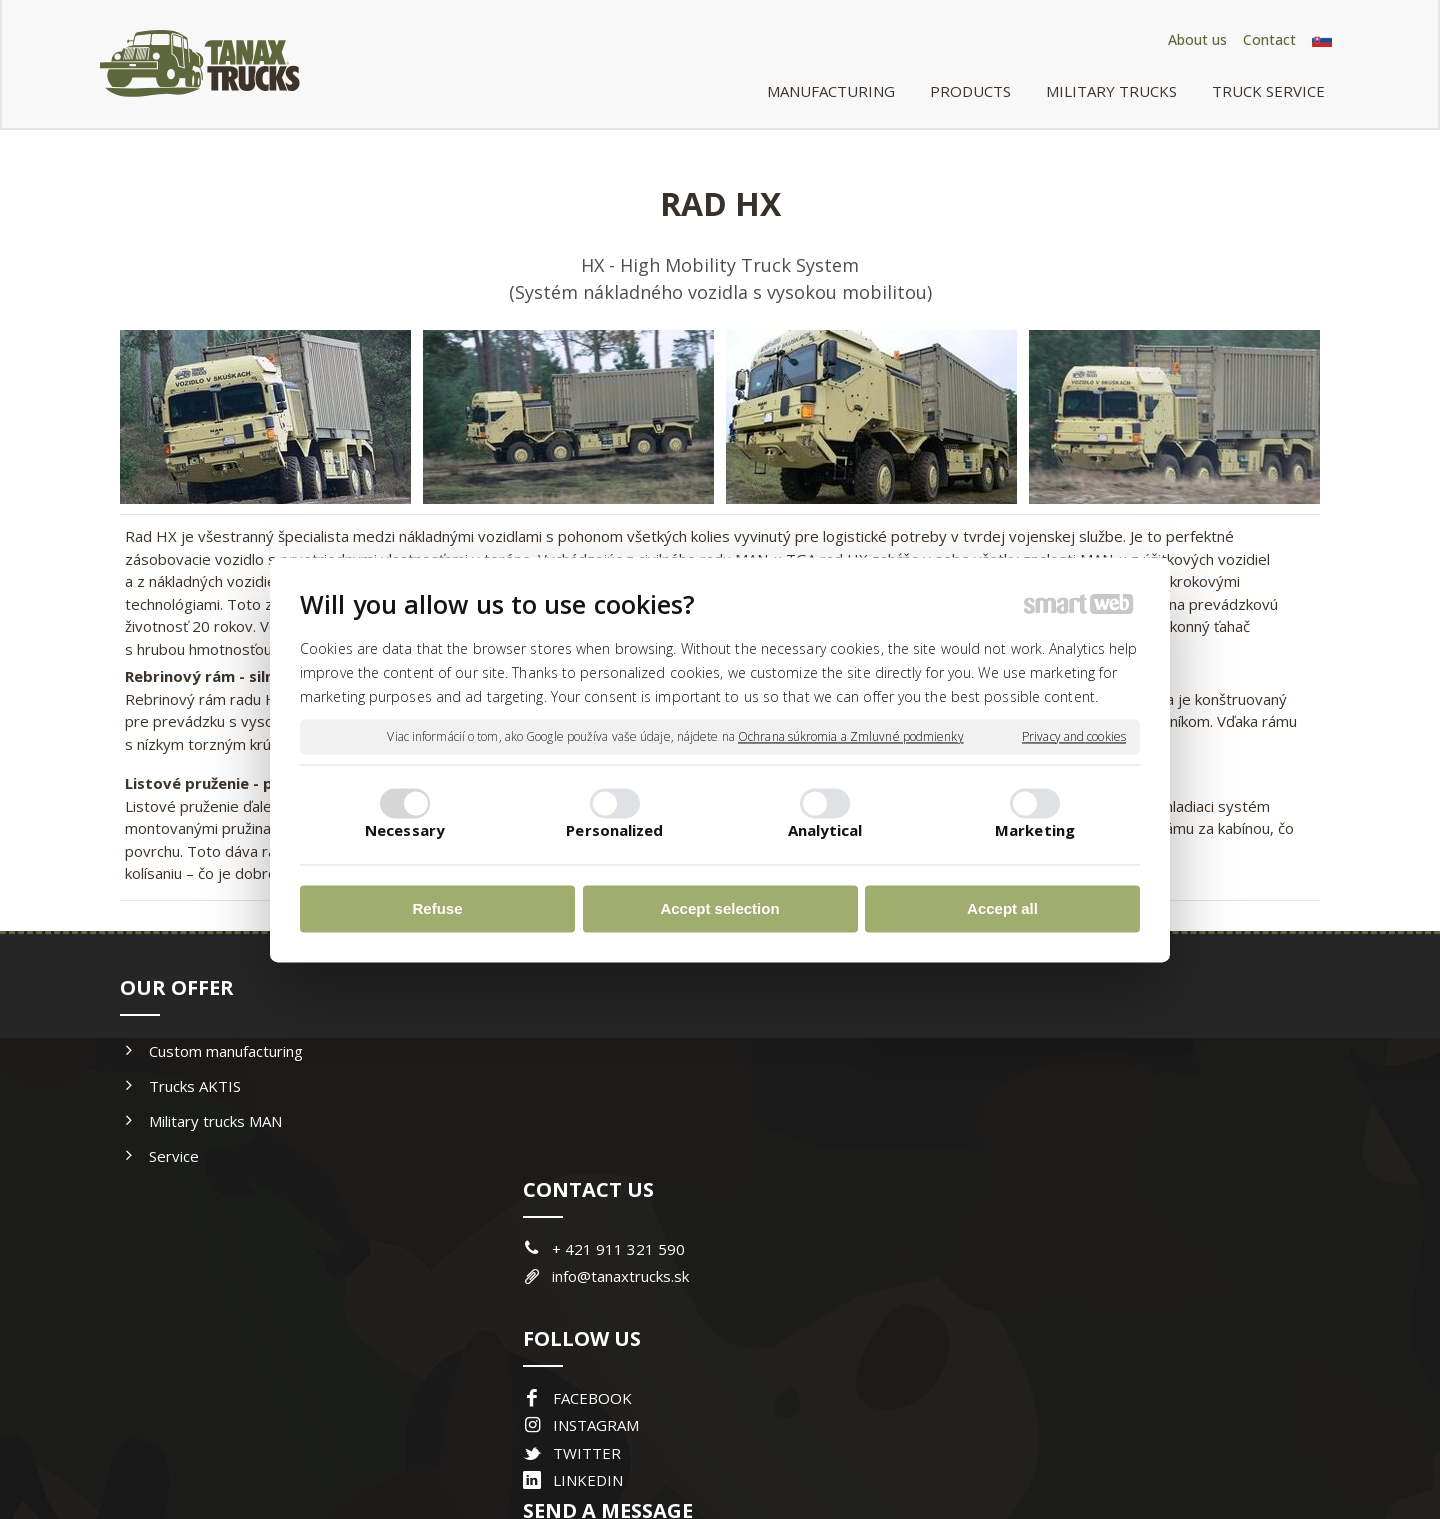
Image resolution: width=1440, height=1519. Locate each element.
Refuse (437, 909)
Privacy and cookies (1074, 737)
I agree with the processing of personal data (1132, 1280)
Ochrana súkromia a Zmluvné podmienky (851, 736)
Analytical (825, 830)
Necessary (405, 830)
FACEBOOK (596, 1196)
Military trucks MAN (215, 1121)
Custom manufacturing (226, 1051)
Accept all (1002, 909)
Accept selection (719, 909)
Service (174, 1156)
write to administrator (730, 1439)
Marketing (1035, 830)
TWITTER (591, 1251)
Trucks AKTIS (195, 1086)
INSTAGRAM (600, 1223)
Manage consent (984, 1439)
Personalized (614, 830)
